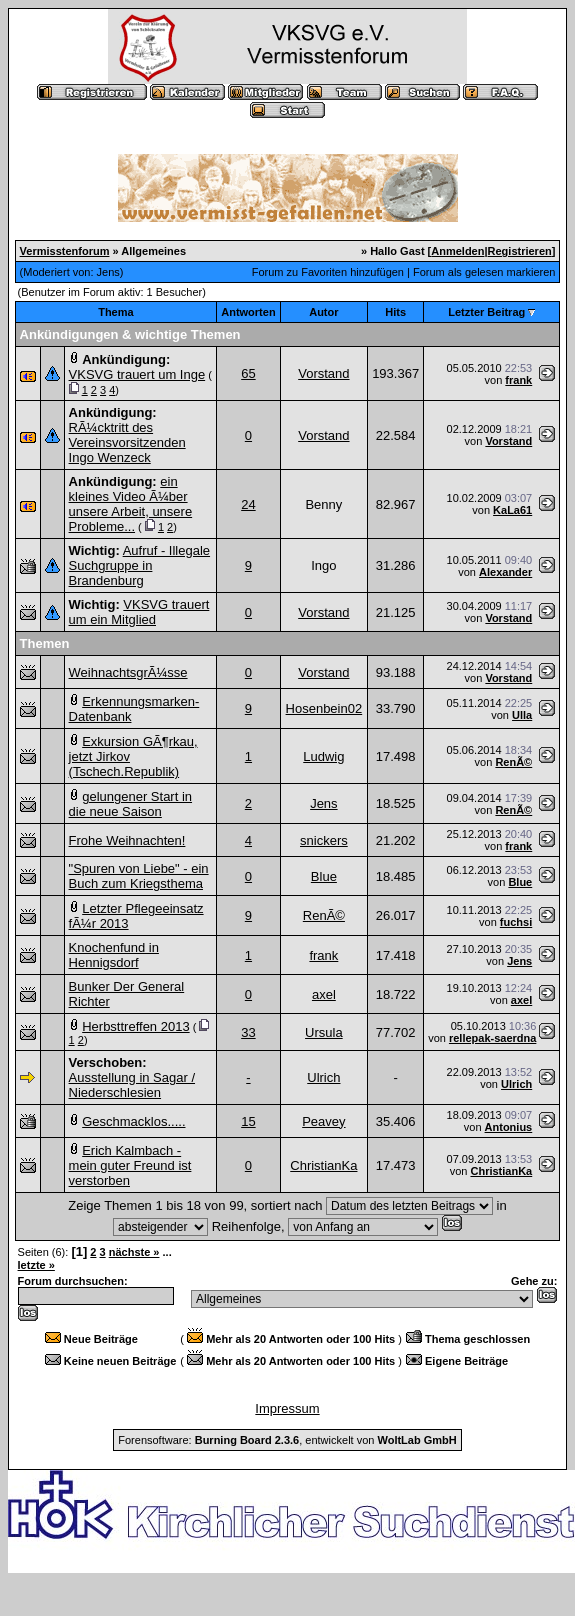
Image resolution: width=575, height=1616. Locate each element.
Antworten (248, 312)
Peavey (323, 1121)
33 (248, 1032)
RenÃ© (513, 762)
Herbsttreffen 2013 (135, 1026)
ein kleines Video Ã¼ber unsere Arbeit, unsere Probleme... (131, 504)
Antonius (509, 1127)
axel (324, 994)
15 (248, 1121)
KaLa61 (512, 510)
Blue (324, 876)
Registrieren (520, 251)
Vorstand (323, 373)
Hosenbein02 (324, 708)
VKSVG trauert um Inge (137, 374)
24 (248, 504)
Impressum (287, 1408)
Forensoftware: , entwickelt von (287, 1440)
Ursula (324, 1032)
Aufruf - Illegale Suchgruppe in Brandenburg (140, 565)
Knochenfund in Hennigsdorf (114, 955)
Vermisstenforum (65, 251)
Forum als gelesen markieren (484, 272)
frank (518, 380)
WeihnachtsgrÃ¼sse (128, 672)
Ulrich (323, 1077)
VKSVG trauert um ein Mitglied (139, 612)
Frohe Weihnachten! (127, 840)
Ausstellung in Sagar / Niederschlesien (132, 1085)
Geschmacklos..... (133, 1121)
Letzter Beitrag (486, 312)
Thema (115, 312)
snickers (324, 840)
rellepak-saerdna (492, 1038)
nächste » (134, 1252)
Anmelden (457, 251)
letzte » (36, 1265)
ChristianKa (323, 1165)
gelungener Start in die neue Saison (130, 804)
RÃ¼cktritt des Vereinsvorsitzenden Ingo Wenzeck (127, 442)
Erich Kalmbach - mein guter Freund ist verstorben (130, 1165)
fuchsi (516, 922)
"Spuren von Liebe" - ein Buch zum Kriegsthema (139, 876)
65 (248, 373)
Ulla (522, 715)
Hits (395, 312)
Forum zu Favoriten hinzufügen (328, 272)
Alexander (505, 572)
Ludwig (323, 756)
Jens (108, 272)
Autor (323, 312)
